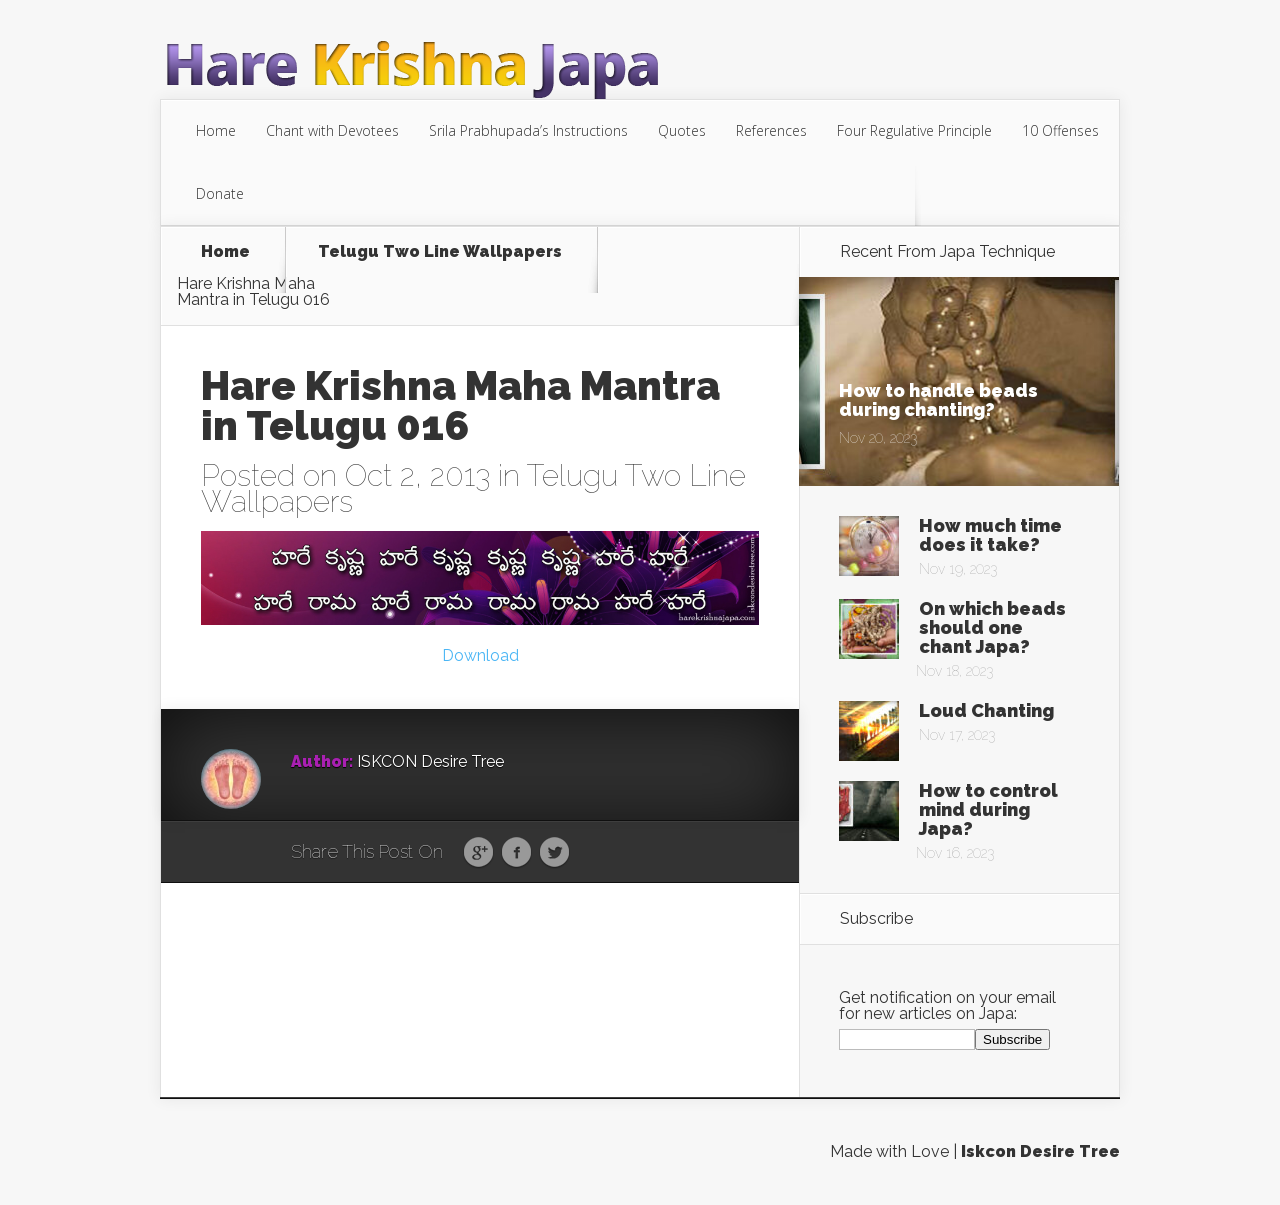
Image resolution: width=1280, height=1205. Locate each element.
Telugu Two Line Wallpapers (440, 252)
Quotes (682, 130)
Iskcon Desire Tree (1040, 1151)
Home (216, 130)
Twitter (554, 853)
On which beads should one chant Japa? (992, 627)
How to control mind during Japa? (988, 809)
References (771, 130)
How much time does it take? (990, 535)
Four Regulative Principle (914, 130)
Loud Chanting (986, 710)
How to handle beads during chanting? (938, 400)
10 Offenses (1060, 130)
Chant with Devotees (332, 130)
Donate (220, 193)
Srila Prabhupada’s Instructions (528, 130)
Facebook (516, 853)
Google (478, 853)
